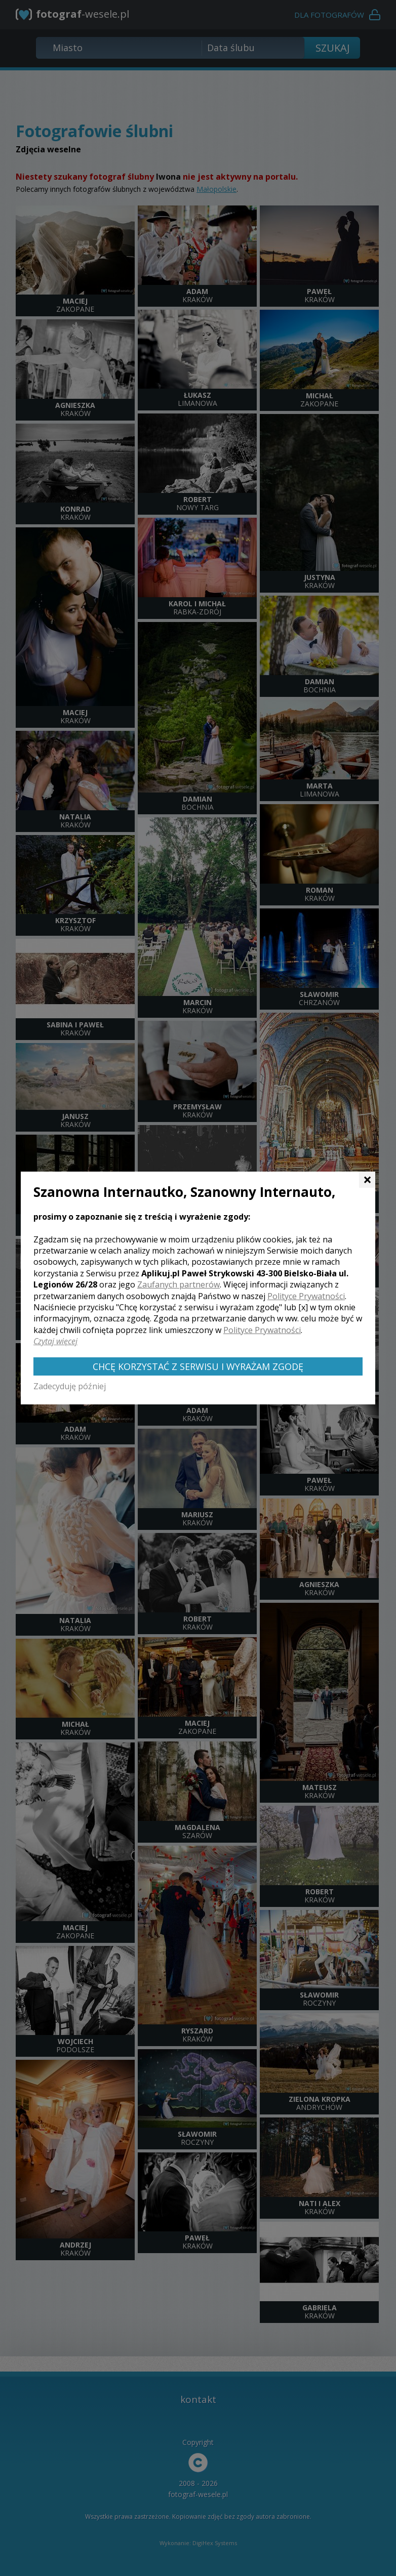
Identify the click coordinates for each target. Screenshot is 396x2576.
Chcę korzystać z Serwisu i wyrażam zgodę (198, 1366)
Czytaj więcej (55, 1341)
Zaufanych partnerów (178, 1284)
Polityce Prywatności (306, 1296)
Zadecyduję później (69, 1386)
